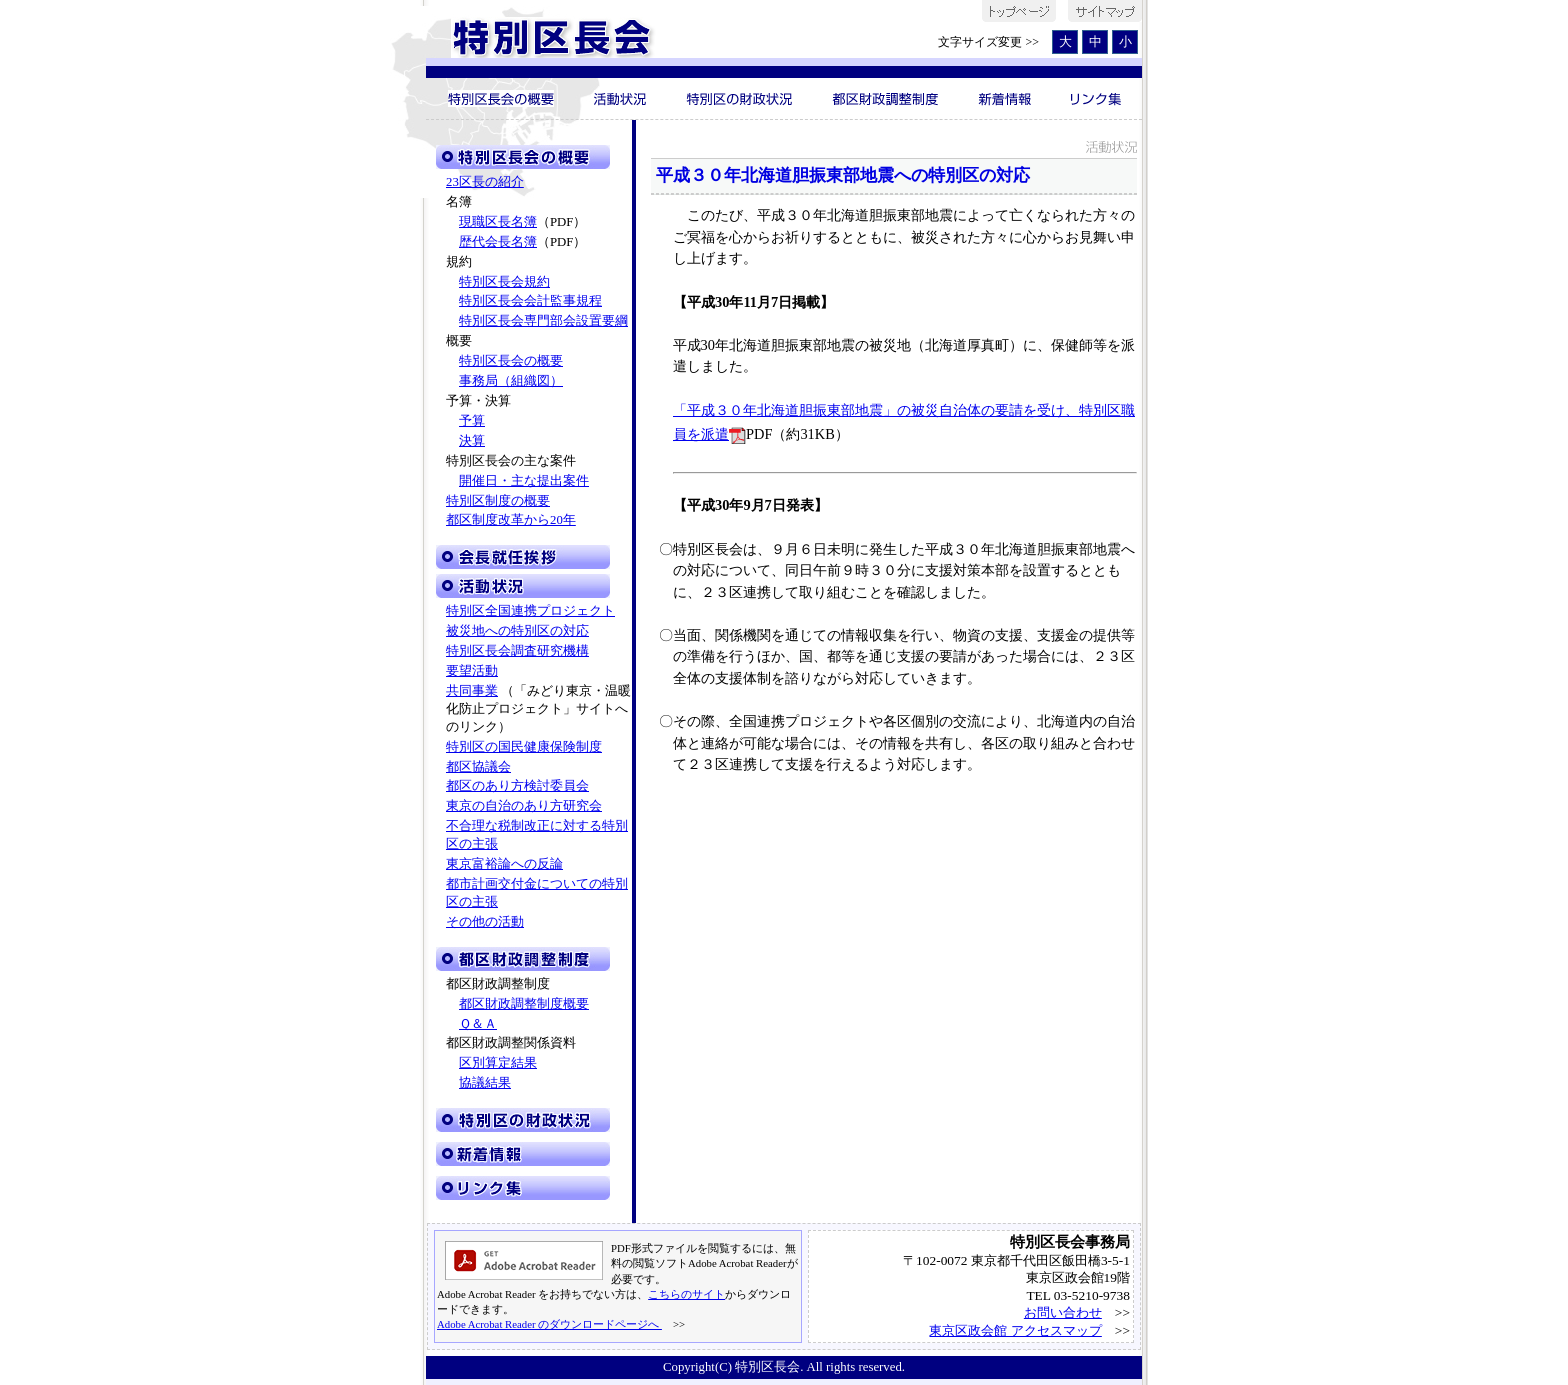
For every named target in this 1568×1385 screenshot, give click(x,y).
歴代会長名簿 (498, 242)
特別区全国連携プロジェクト (530, 611)
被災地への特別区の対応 (517, 631)
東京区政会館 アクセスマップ (1015, 1330)
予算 (472, 421)
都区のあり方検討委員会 (517, 786)
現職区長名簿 (498, 222)
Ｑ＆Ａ (478, 1024)
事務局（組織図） (511, 381)
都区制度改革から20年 (511, 520)
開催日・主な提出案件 (524, 481)
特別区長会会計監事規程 (530, 301)
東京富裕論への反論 (504, 864)
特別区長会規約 (504, 282)
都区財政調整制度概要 (524, 1004)
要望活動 (472, 671)
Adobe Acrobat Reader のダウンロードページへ (549, 1324)
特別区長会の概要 (511, 361)
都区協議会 (478, 767)
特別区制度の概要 (498, 501)
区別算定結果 (498, 1063)
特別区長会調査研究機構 (517, 651)
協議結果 (485, 1083)
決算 (472, 441)
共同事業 (472, 691)
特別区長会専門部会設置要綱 (543, 321)
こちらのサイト (686, 1294)
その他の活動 (485, 922)
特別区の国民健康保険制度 (524, 747)
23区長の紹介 (485, 182)
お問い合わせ (1063, 1312)
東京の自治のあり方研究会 (524, 806)
